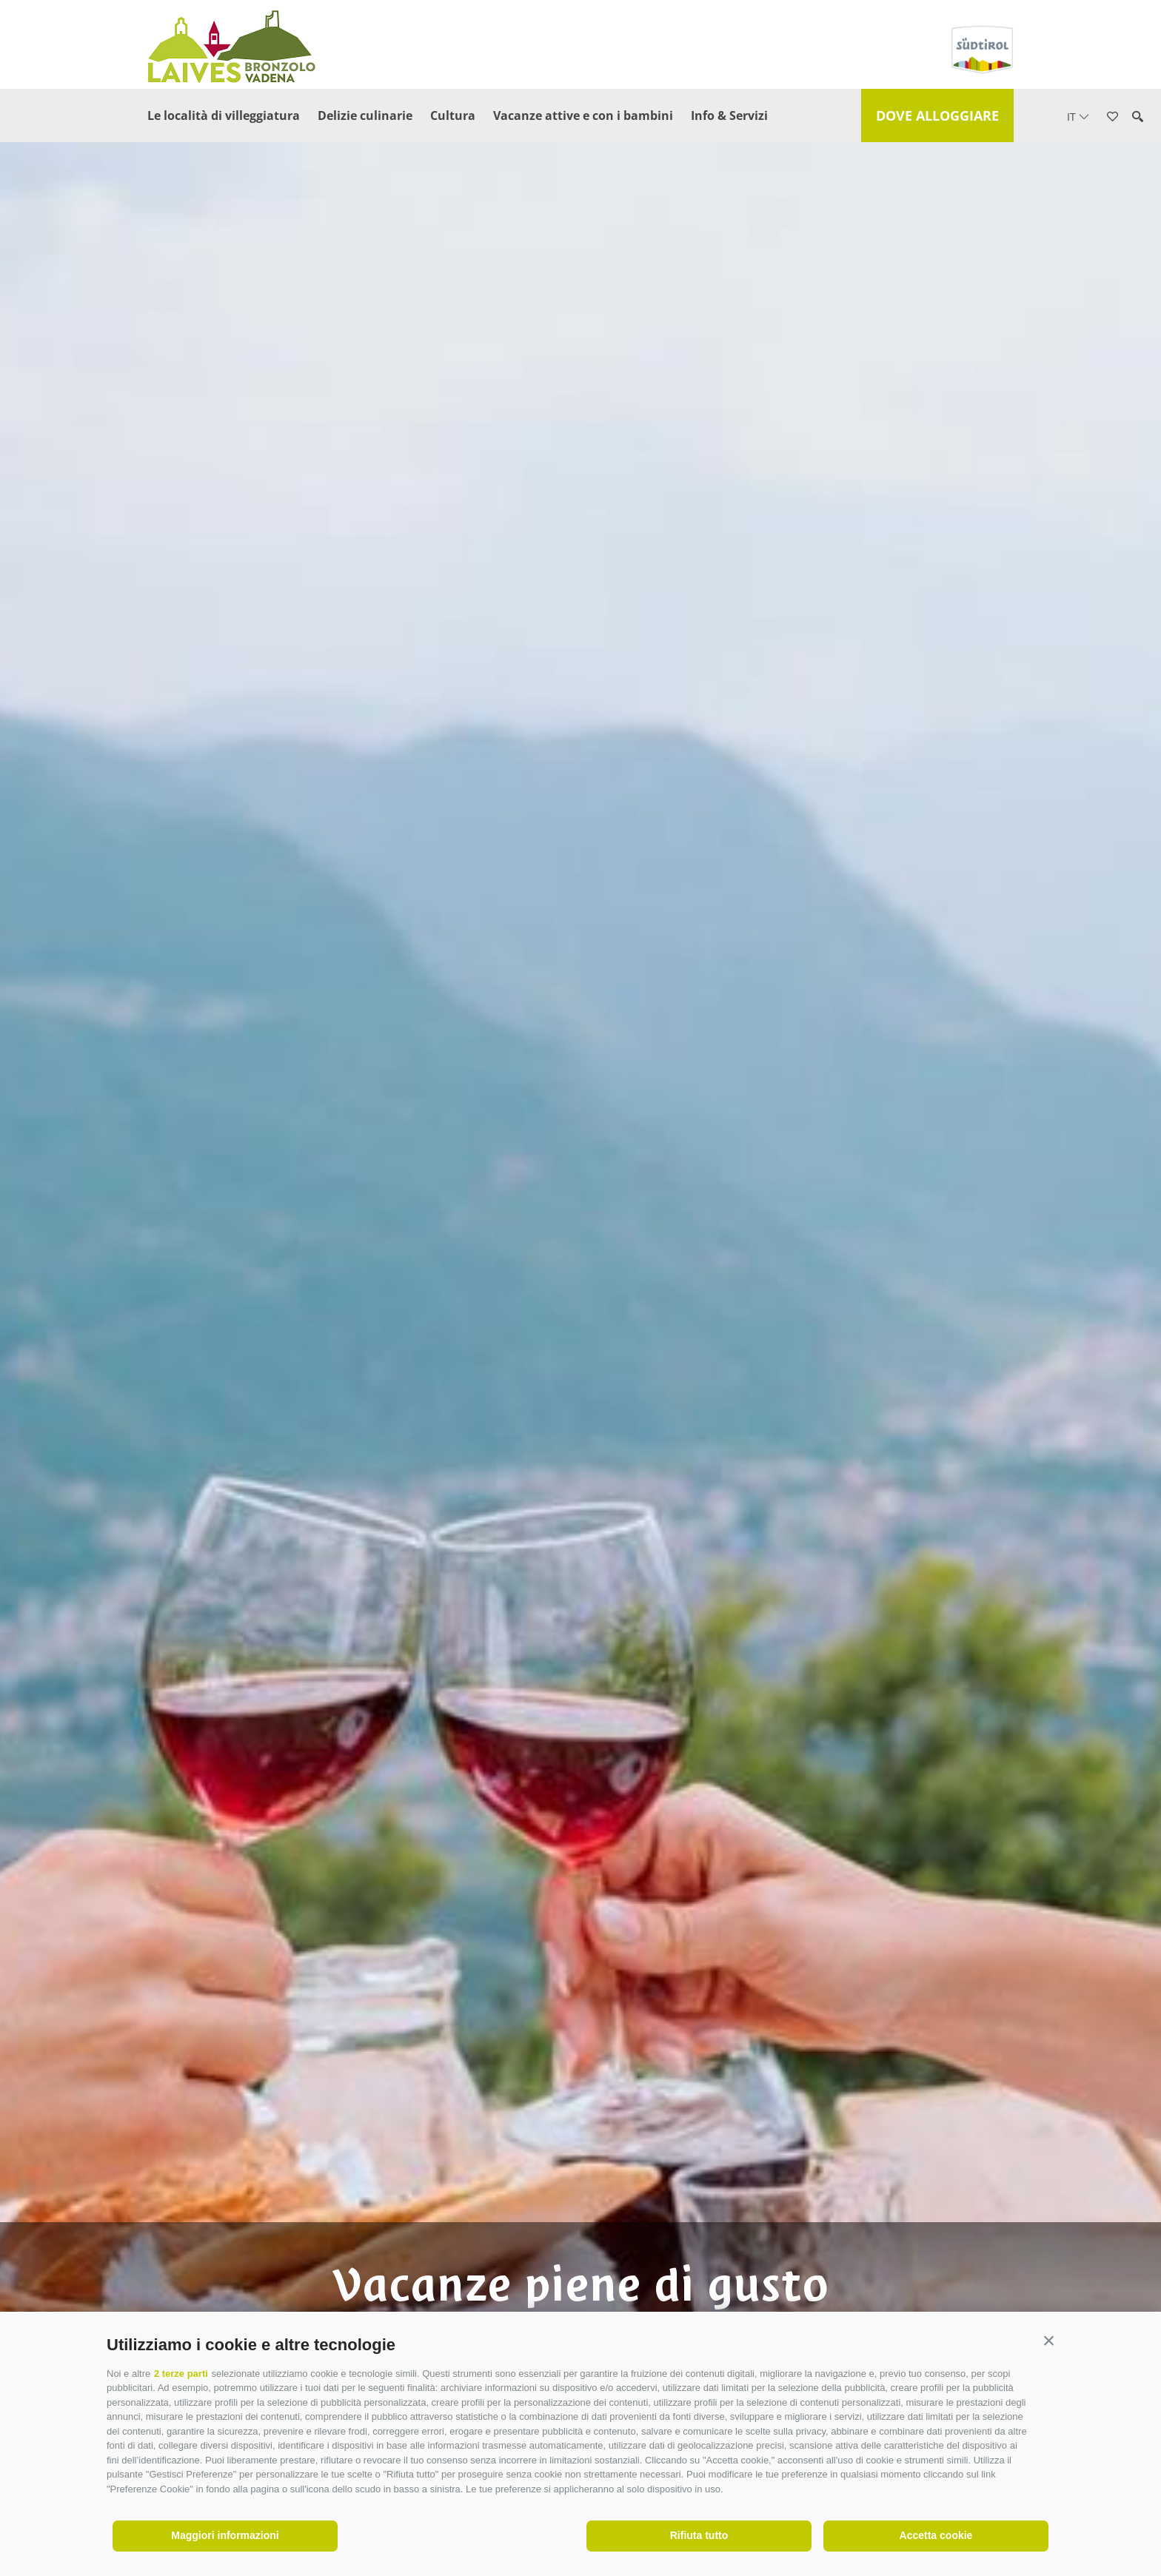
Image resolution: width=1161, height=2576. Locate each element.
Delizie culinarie (365, 115)
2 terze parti (181, 2373)
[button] (1048, 2341)
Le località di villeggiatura (223, 115)
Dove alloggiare (937, 115)
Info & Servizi (729, 115)
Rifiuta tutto (699, 2535)
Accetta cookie (936, 2535)
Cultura (452, 115)
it (1078, 117)
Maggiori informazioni (224, 2535)
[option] (580, 1312)
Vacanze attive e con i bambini (583, 115)
